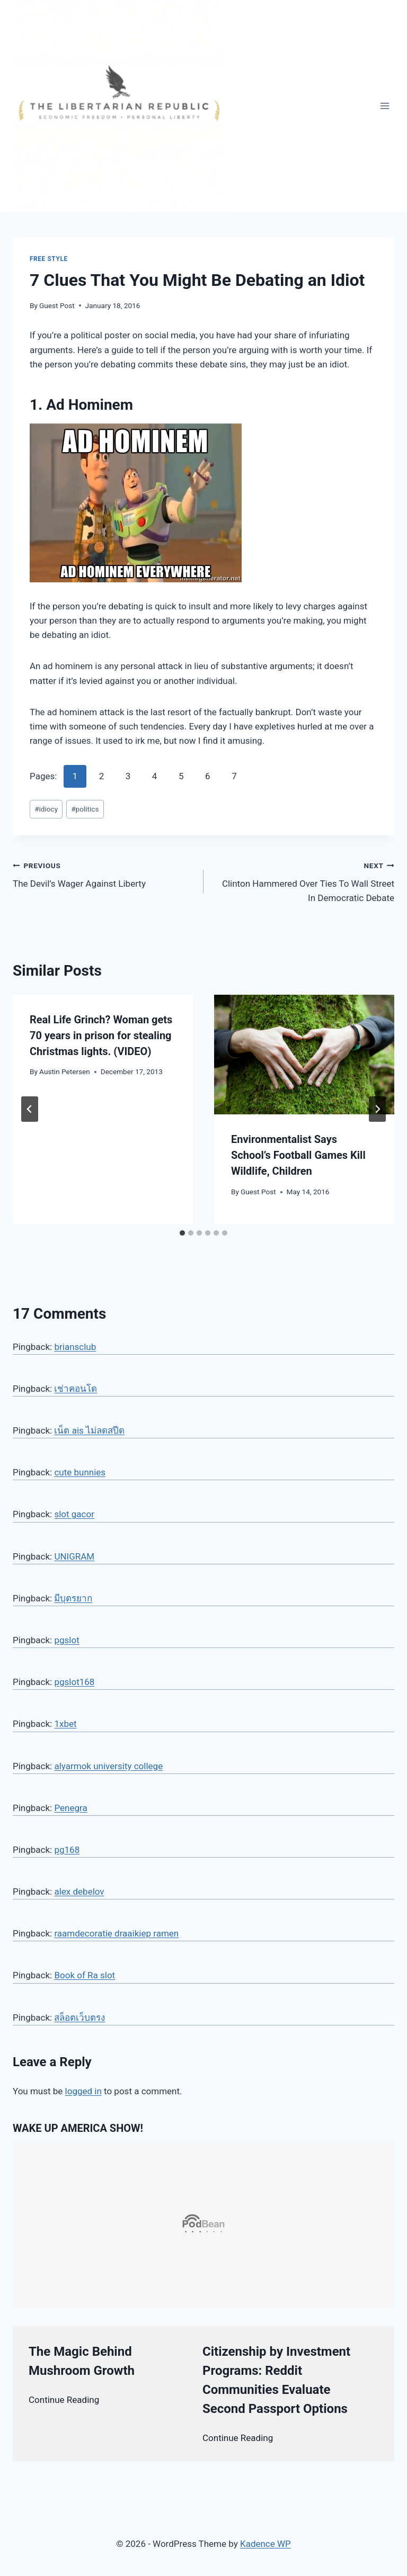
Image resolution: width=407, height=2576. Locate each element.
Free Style (49, 259)
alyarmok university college (108, 1766)
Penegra (70, 1808)
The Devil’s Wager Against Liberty (103, 873)
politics (85, 809)
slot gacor (74, 1514)
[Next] (377, 1109)
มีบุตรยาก (73, 1598)
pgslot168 (74, 1682)
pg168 (66, 1849)
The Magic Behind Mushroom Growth (82, 2361)
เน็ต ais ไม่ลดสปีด (89, 1430)
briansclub (75, 1346)
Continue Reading (64, 2399)
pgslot (66, 1640)
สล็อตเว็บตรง (79, 2017)
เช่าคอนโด (75, 1388)
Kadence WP (265, 2543)
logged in (83, 2091)
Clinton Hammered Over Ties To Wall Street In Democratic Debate (303, 881)
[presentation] (304, 1055)
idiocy (46, 809)
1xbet (65, 1723)
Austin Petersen (64, 1071)
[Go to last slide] (29, 1109)
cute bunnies (79, 1472)
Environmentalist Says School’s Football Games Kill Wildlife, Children (298, 1155)
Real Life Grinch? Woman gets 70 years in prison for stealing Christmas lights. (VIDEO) (101, 1035)
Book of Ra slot (84, 1975)
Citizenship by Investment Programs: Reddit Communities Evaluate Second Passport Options (276, 2380)
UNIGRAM (74, 1556)
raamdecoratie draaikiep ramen (116, 1933)
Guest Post (57, 305)
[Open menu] (384, 105)
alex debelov (79, 1891)
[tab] (182, 1233)
